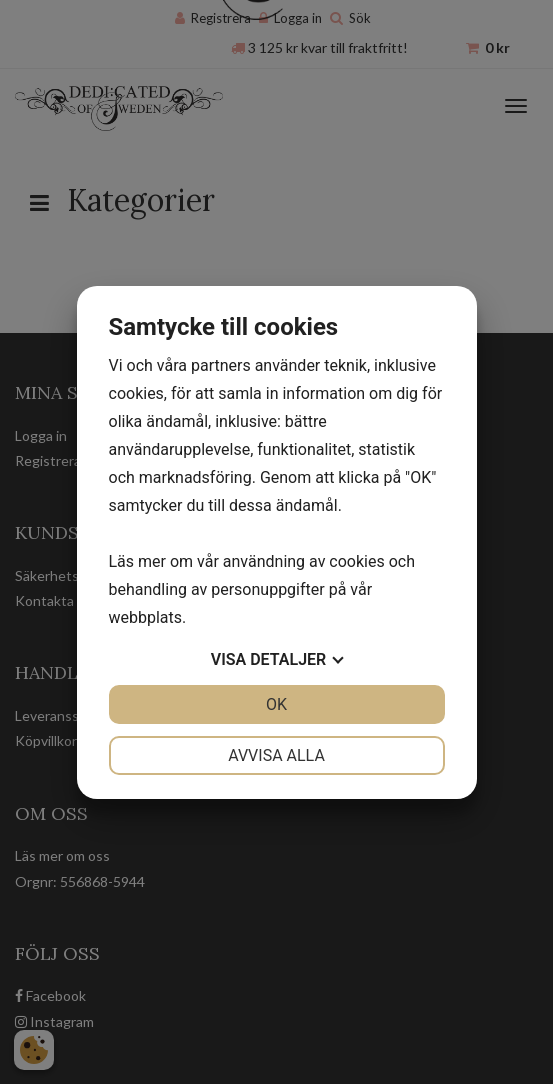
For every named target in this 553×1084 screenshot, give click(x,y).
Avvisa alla (276, 755)
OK (276, 704)
